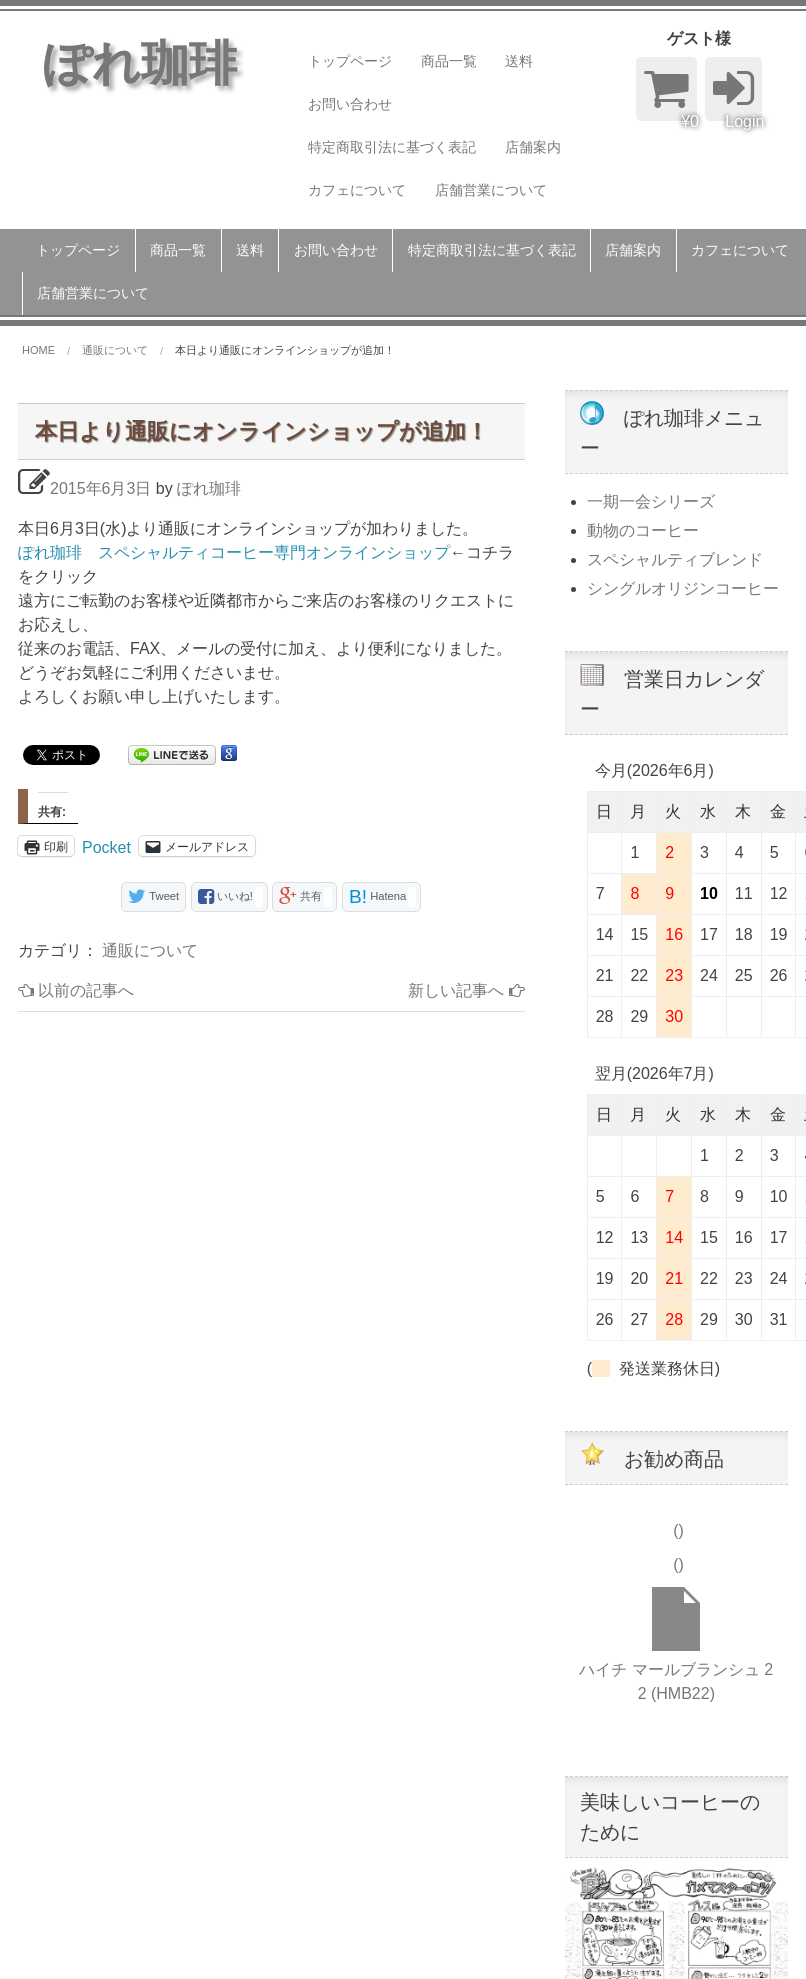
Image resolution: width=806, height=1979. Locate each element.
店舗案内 (533, 147)
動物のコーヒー (643, 530)
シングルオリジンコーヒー (683, 588)
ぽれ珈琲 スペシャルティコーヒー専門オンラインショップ (234, 552)
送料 (519, 61)
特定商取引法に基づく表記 (392, 147)
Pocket (106, 847)
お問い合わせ (350, 104)
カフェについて (357, 190)
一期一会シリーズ (651, 501)
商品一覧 (449, 61)
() (676, 1530)
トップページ (350, 61)
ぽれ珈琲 (209, 488)
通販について (150, 950)
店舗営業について (491, 190)
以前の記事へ (76, 990)
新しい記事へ (466, 990)
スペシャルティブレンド (675, 559)
